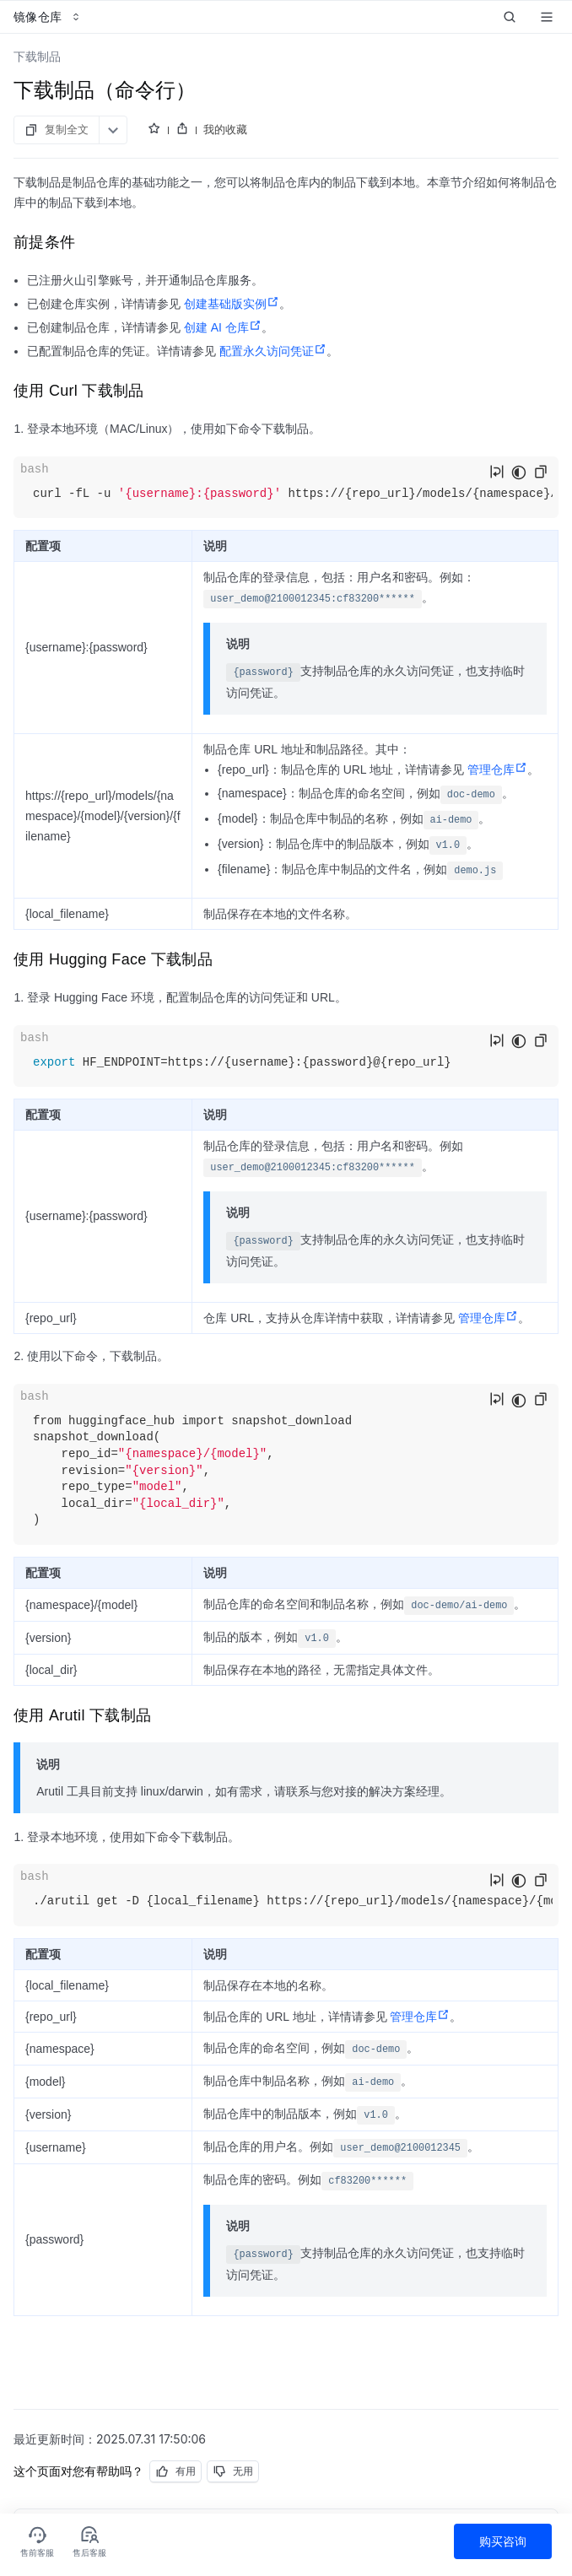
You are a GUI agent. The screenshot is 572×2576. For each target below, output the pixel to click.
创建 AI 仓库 (223, 327)
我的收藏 (225, 129)
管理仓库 (497, 769)
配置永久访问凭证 (272, 351)
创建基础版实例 (231, 304)
